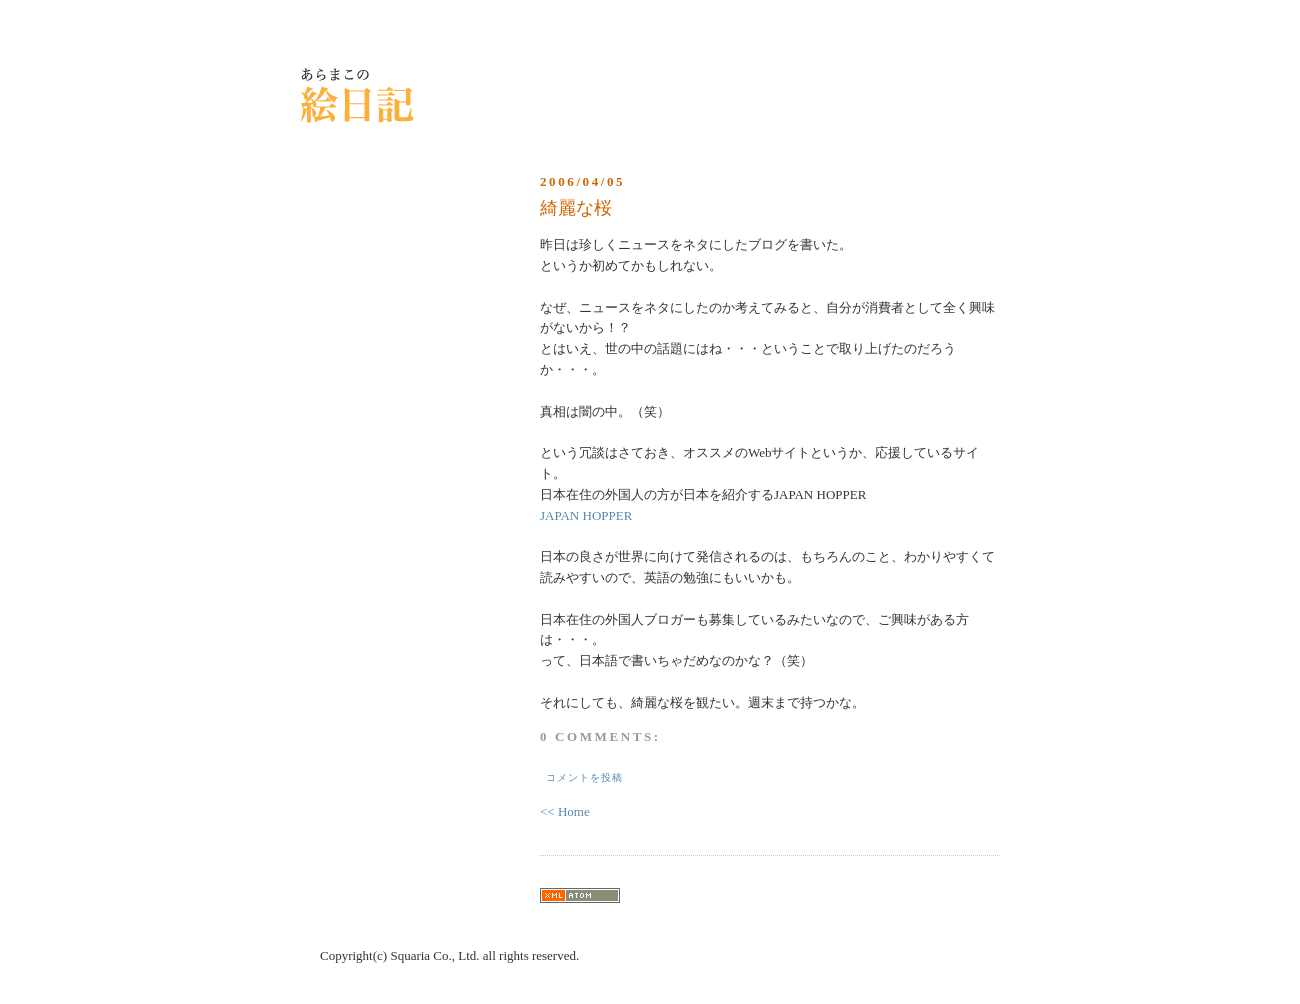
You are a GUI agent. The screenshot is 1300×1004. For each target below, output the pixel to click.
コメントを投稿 (584, 777)
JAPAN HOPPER (586, 515)
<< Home (565, 811)
